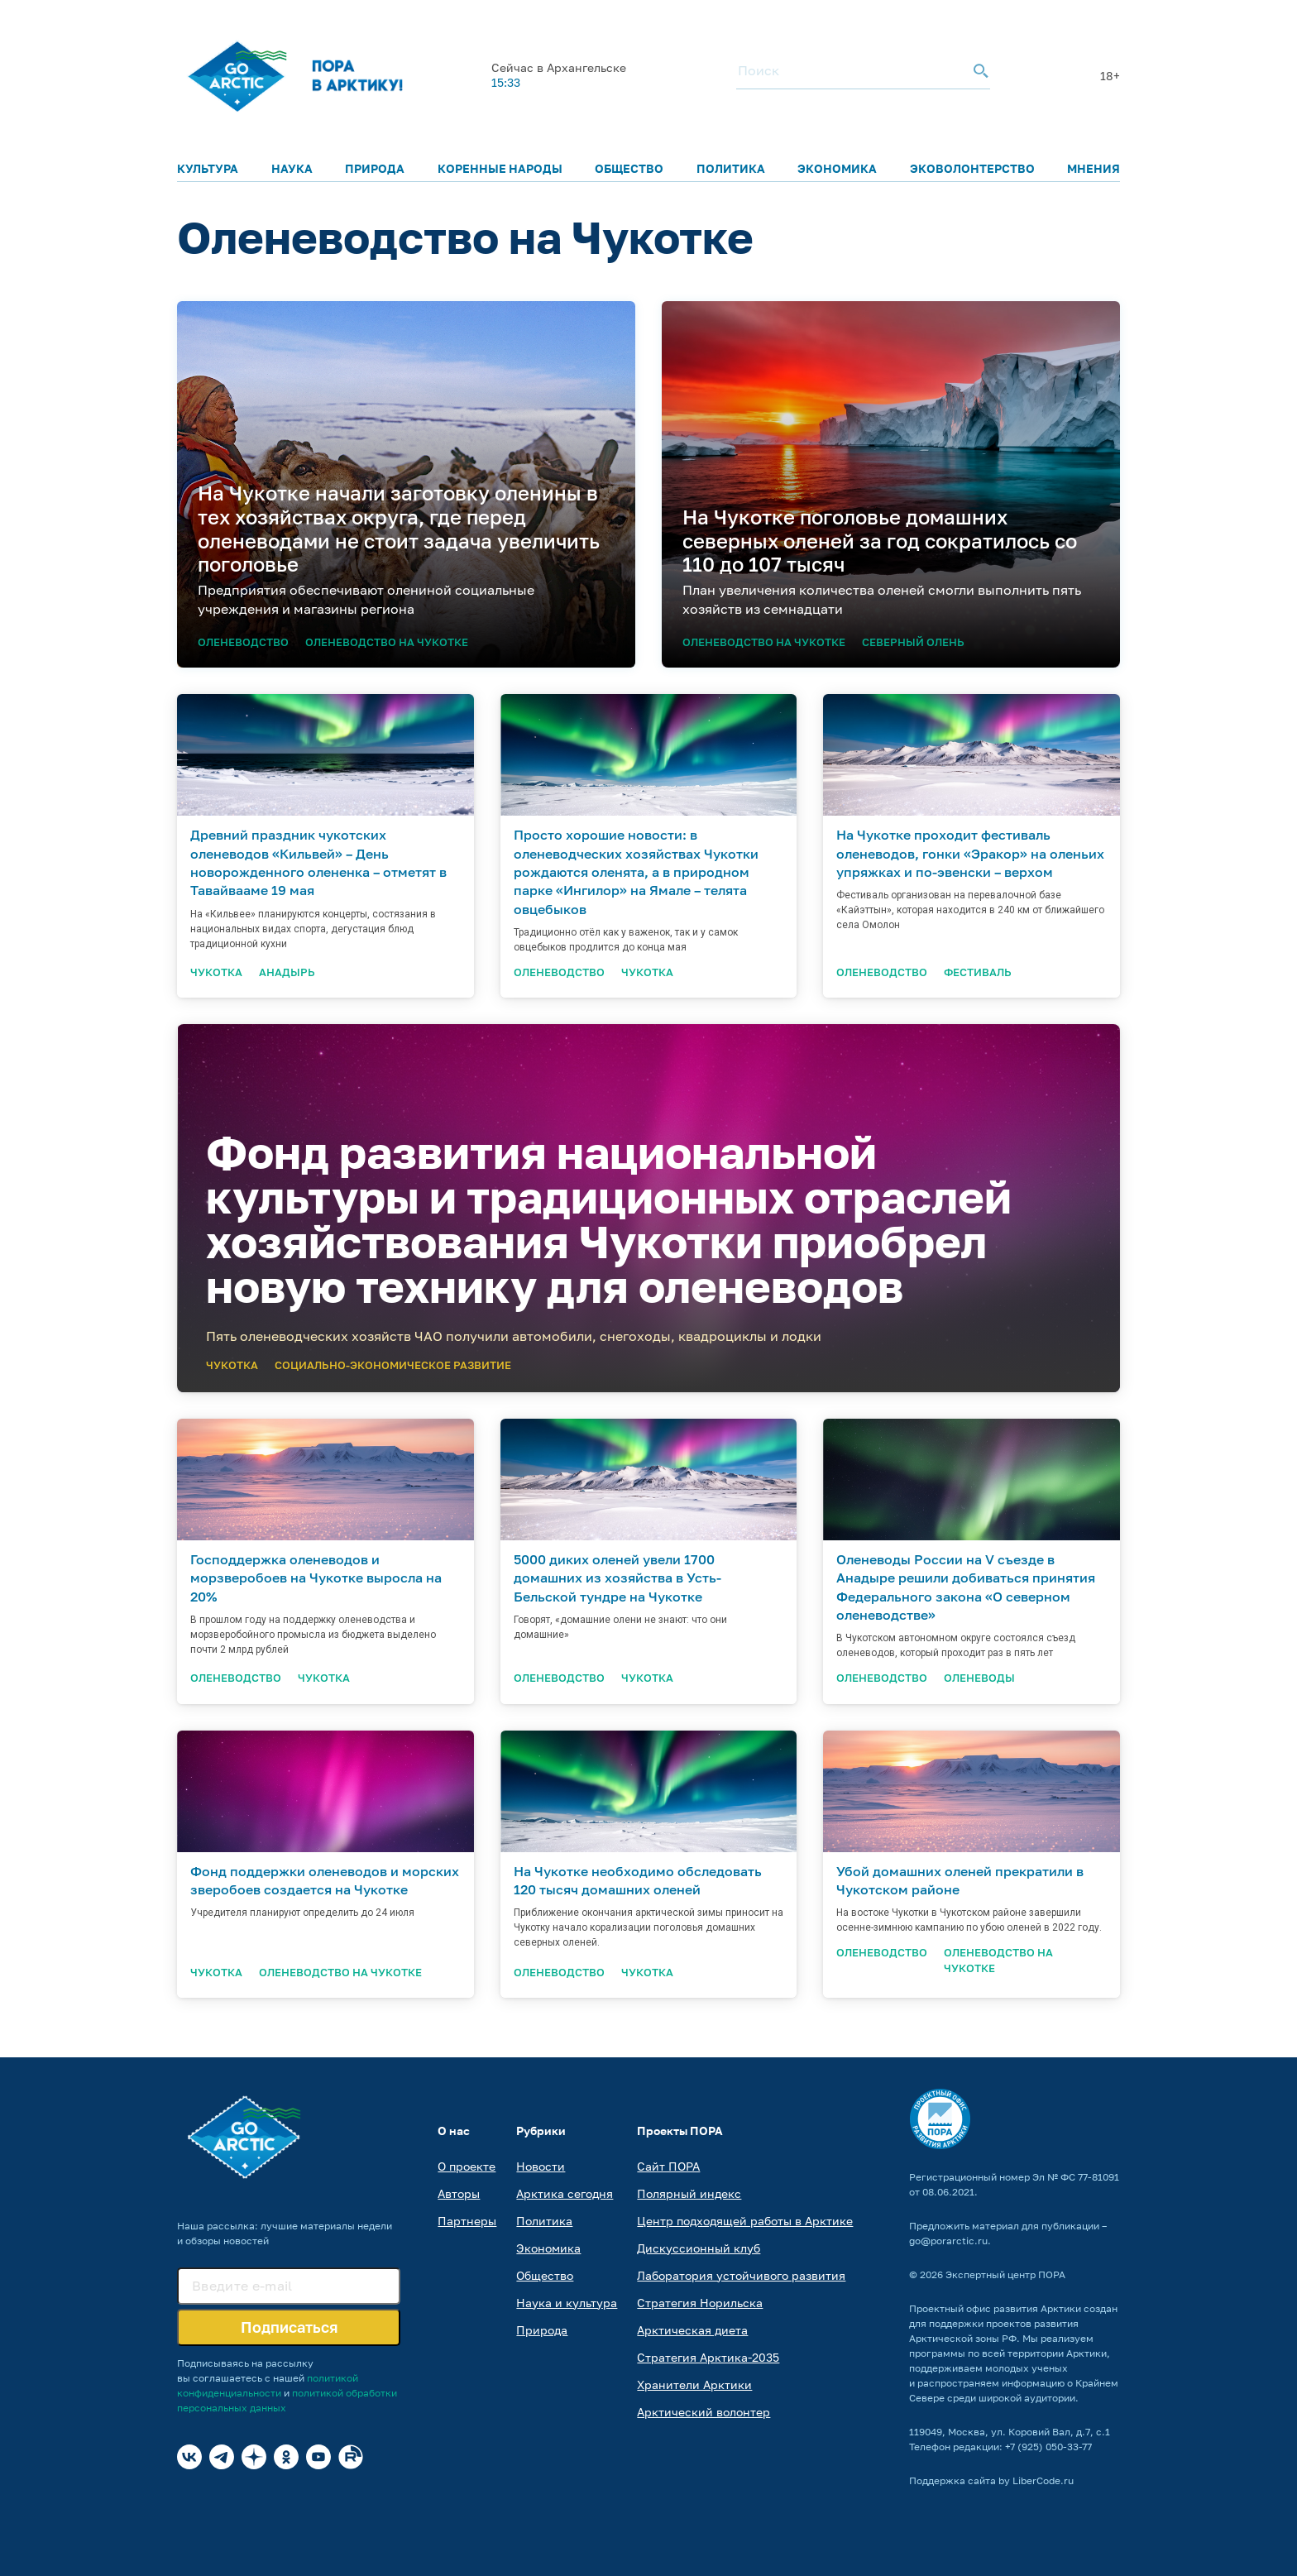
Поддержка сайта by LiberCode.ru (991, 2480)
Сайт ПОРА (668, 2166)
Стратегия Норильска (700, 2303)
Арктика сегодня (564, 2193)
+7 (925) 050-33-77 (1048, 2446)
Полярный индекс (689, 2193)
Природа (374, 168)
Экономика (837, 168)
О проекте (466, 2166)
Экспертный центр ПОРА (1005, 2274)
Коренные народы (500, 168)
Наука (292, 168)
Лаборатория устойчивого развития (741, 2275)
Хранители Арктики (694, 2384)
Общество (629, 168)
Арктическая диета (692, 2330)
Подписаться (289, 2327)
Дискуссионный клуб (698, 2248)
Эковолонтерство (972, 168)
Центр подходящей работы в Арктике (745, 2221)
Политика (730, 168)
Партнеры (467, 2221)
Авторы (459, 2193)
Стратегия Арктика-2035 (708, 2357)
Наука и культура (566, 2303)
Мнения (1093, 168)
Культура (207, 168)
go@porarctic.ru (948, 2240)
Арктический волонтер (703, 2412)
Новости (540, 2166)
